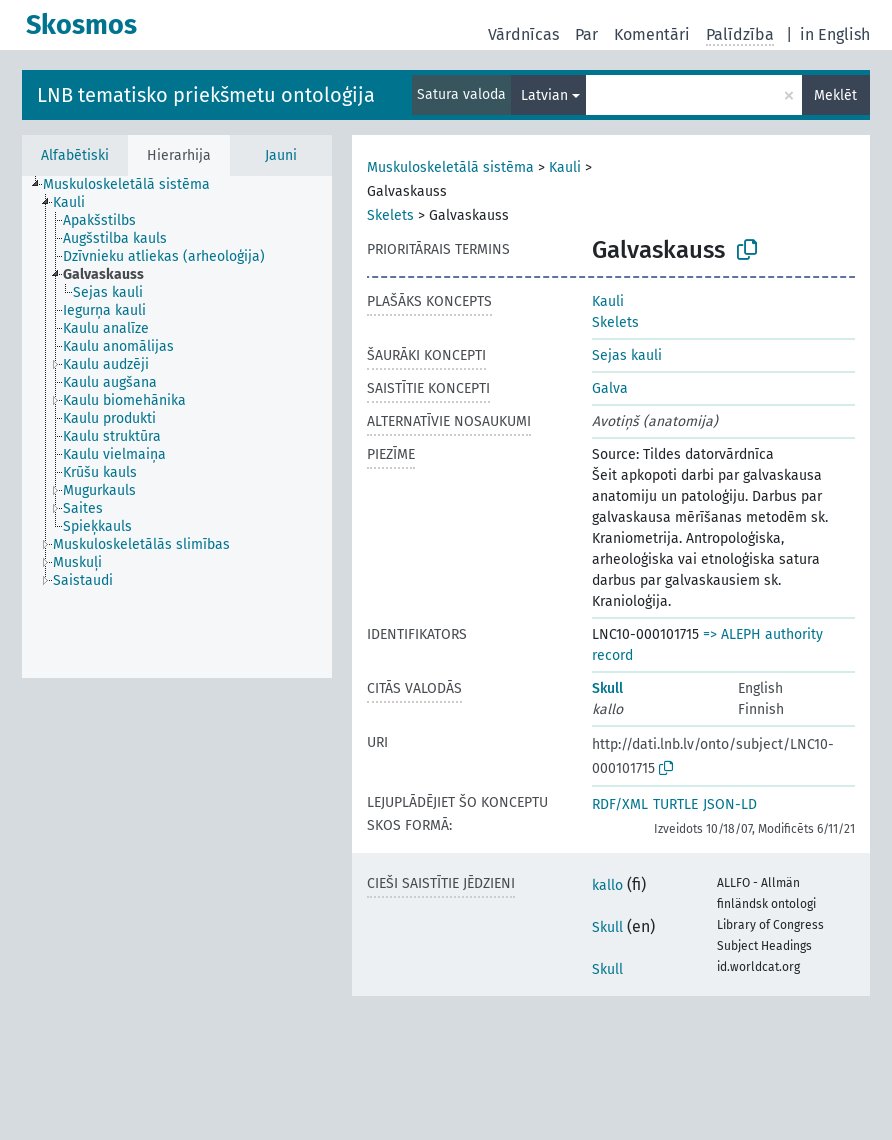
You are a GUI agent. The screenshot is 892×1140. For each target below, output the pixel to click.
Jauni (281, 155)
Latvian (544, 95)
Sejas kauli (627, 355)
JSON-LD (730, 804)
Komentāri (652, 34)
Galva (610, 388)
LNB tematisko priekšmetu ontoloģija (206, 95)
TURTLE (675, 804)
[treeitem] (135, 185)
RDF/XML (620, 804)
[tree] (177, 427)
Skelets (390, 215)
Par (586, 34)
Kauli (565, 167)
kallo (607, 885)
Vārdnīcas (523, 34)
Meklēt (835, 95)
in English (835, 34)
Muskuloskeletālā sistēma (450, 167)
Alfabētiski (75, 155)
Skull (607, 688)
